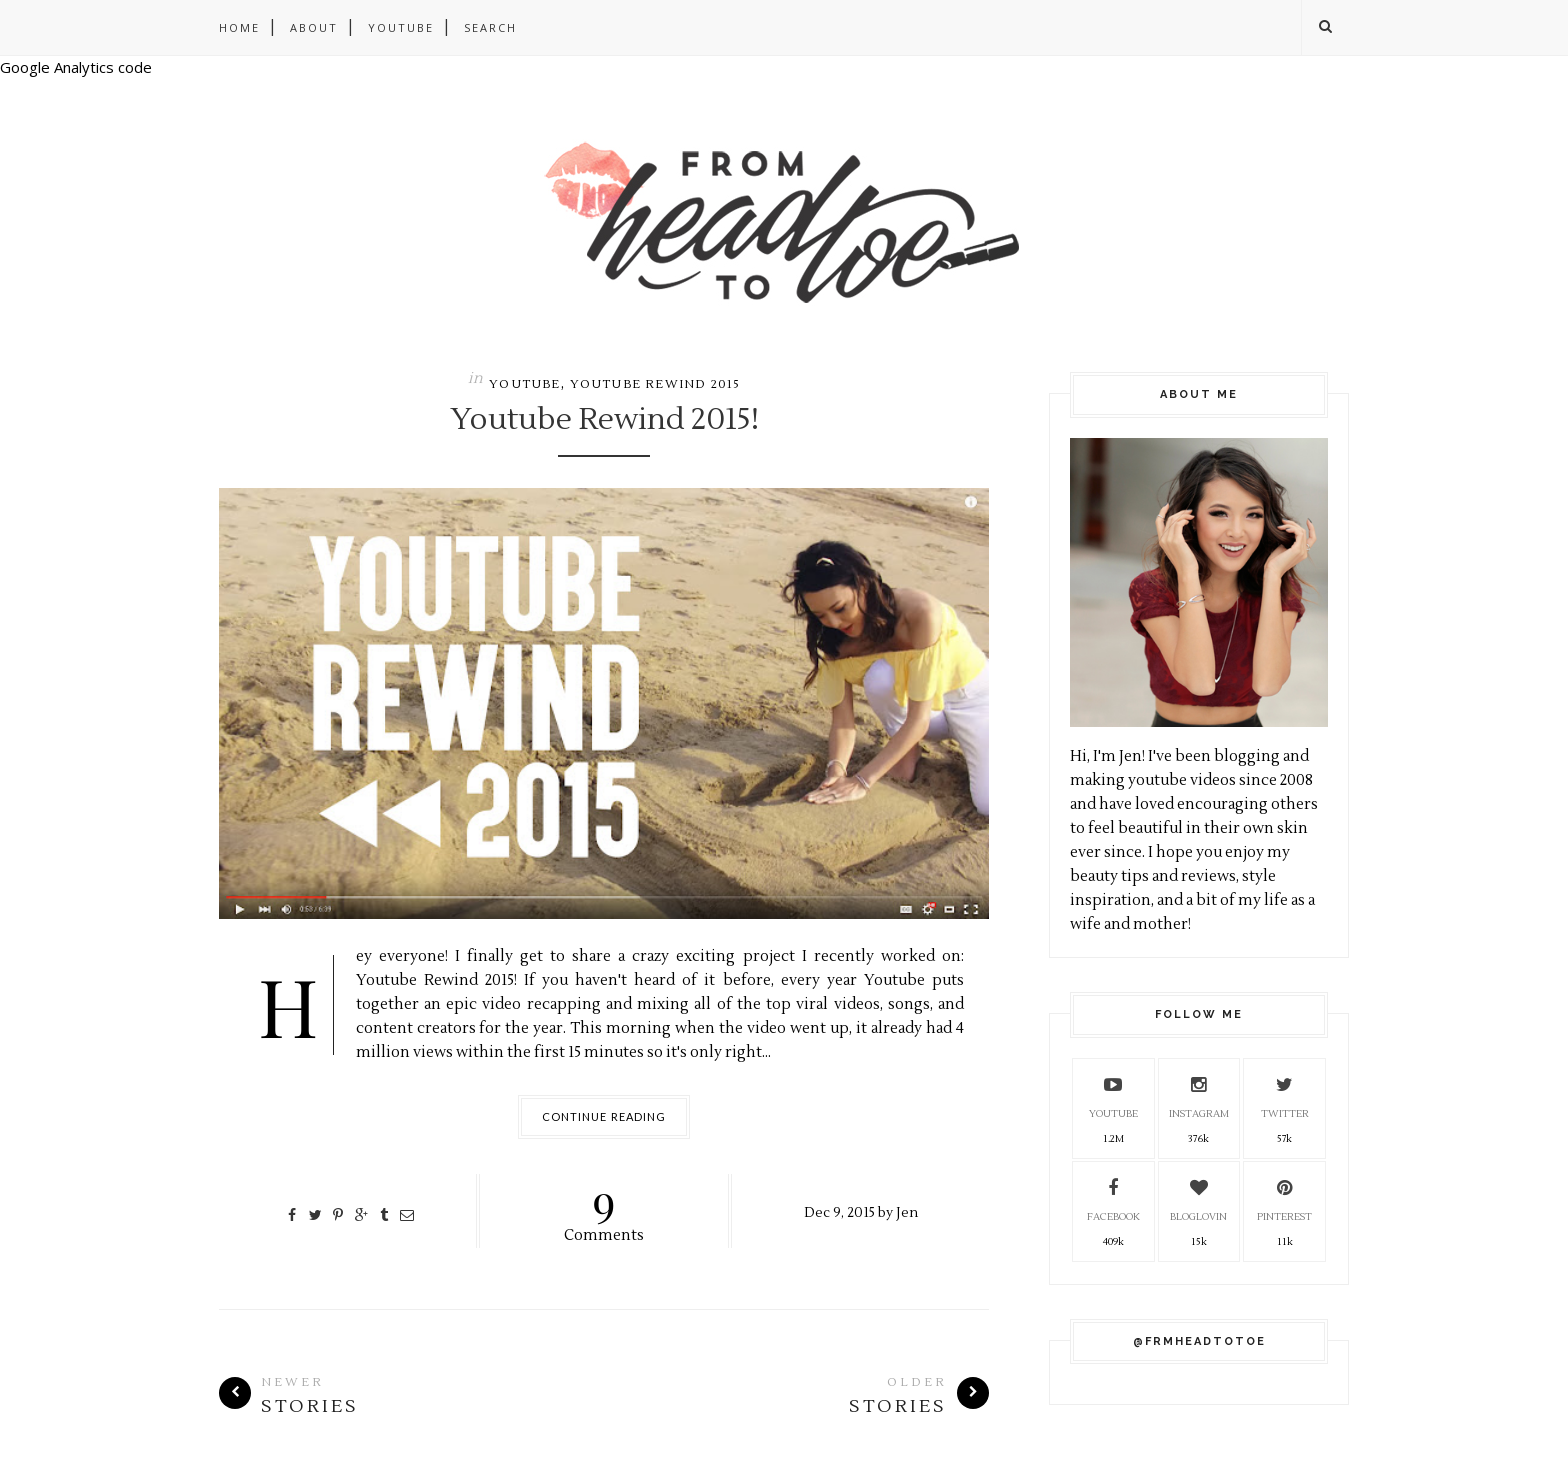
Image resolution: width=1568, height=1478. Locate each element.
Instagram (1199, 1094)
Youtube (401, 27)
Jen (907, 1212)
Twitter (1285, 1094)
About (314, 27)
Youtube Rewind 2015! (604, 420)
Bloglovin (1198, 1197)
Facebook (1113, 1197)
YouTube (1113, 1094)
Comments (604, 1209)
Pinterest (1284, 1197)
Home (239, 27)
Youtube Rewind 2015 (655, 384)
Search (490, 27)
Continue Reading (604, 1116)
